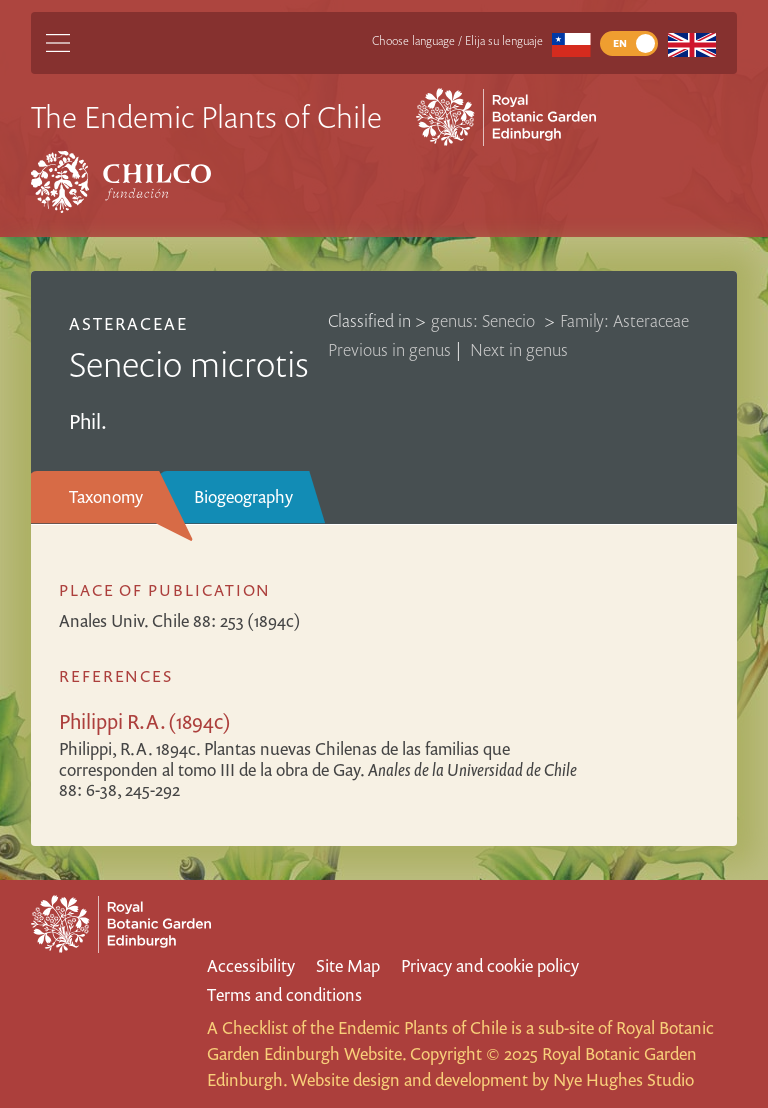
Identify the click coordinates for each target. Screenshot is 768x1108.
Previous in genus (389, 349)
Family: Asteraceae (624, 320)
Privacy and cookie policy (490, 965)
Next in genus (519, 349)
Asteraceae (128, 323)
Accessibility (251, 965)
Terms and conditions (284, 994)
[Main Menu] (58, 43)
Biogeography (243, 496)
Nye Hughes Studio (623, 1079)
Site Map (348, 965)
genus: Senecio (485, 320)
